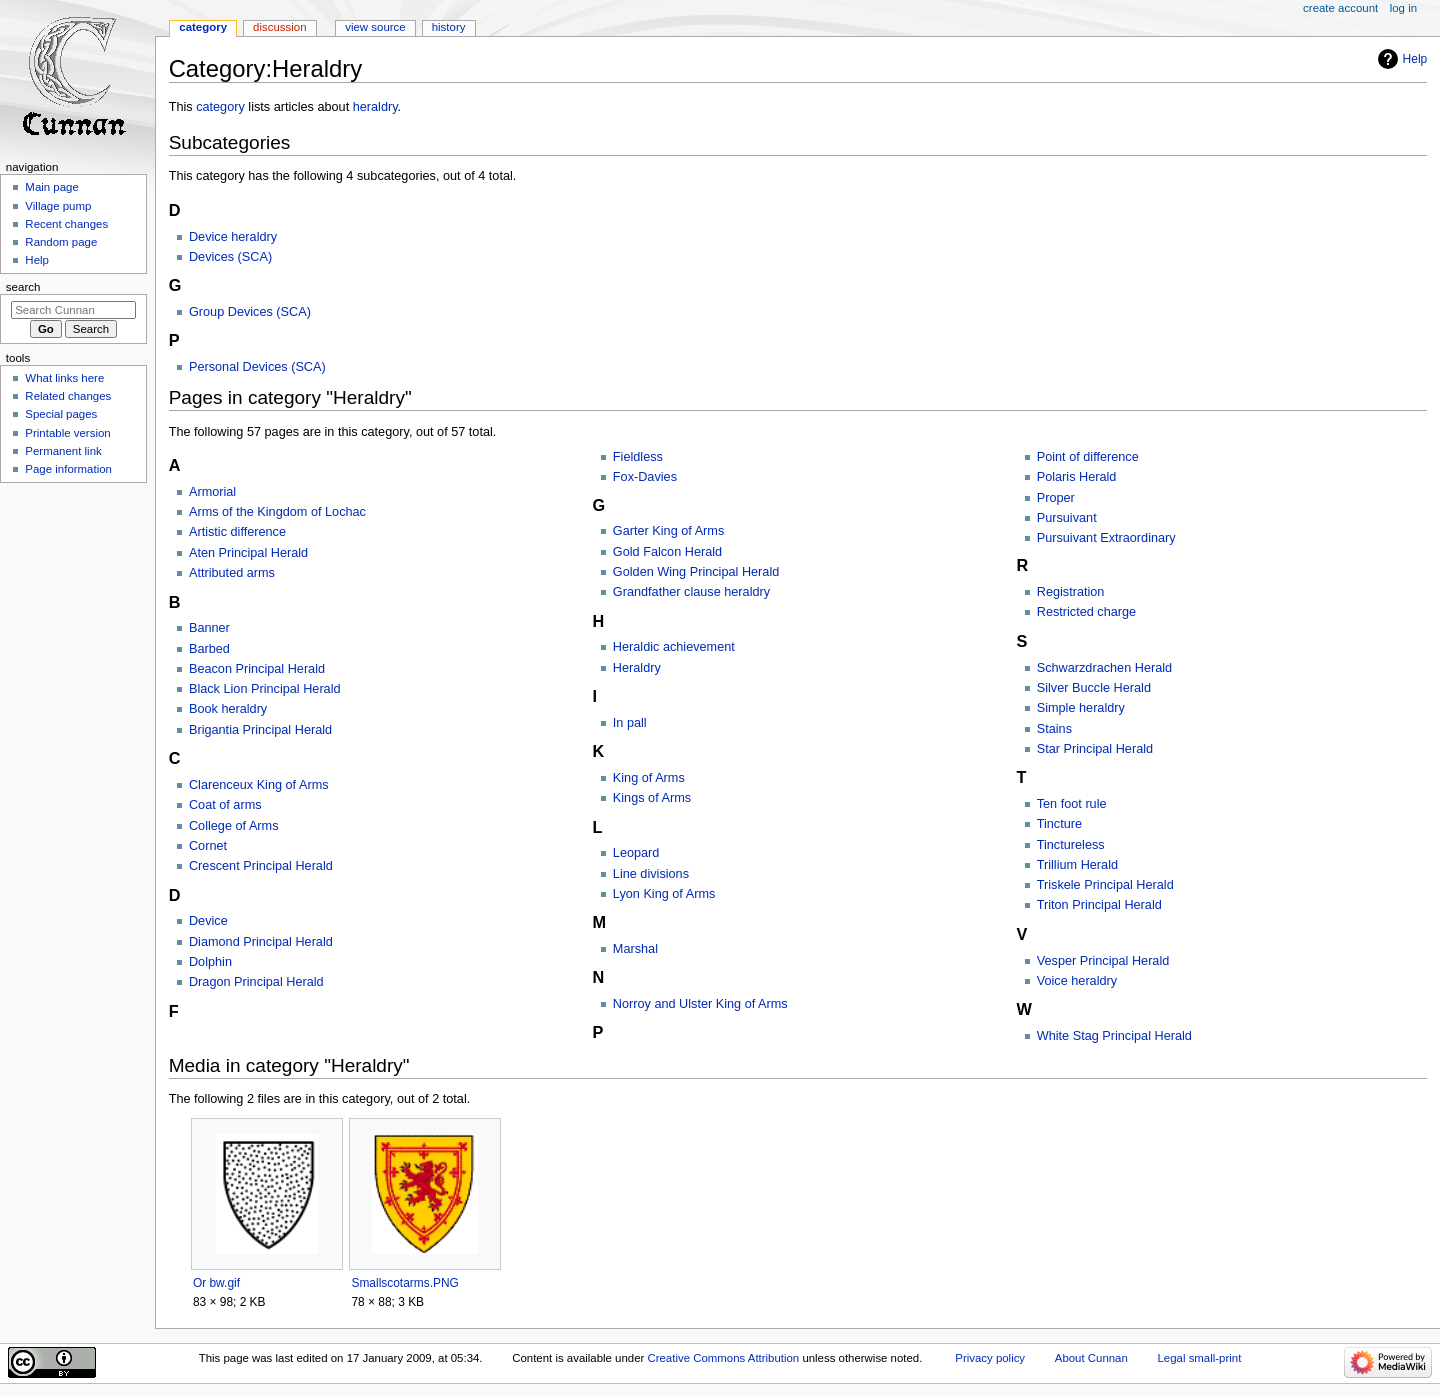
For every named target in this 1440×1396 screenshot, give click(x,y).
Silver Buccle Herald (1094, 688)
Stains (1054, 729)
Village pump (58, 206)
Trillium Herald (1077, 865)
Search (23, 287)
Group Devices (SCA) (250, 312)
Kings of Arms (652, 798)
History (449, 27)
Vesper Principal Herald (1103, 961)
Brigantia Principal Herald (260, 730)
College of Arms (234, 826)
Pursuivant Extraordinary (1106, 538)
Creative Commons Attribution (723, 1358)
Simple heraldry (1081, 708)
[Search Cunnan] (73, 310)
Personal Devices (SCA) (257, 367)
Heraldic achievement (674, 647)
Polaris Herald (1077, 477)
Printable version (67, 433)
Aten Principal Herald (248, 553)
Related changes (68, 396)
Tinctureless (1071, 845)
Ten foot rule (1072, 804)
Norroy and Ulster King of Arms (700, 1004)
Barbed (209, 649)
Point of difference (1088, 457)
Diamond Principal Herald (261, 942)
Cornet (208, 846)
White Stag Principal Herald (1114, 1036)
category (220, 107)
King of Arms (649, 778)
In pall (630, 723)
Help (1415, 59)
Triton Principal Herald (1099, 905)
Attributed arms (232, 573)
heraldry (375, 107)
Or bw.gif (216, 1283)
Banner (209, 628)
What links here (64, 378)
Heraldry (637, 668)
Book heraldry (228, 709)
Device (208, 921)
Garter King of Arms (668, 531)
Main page (52, 187)
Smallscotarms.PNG (404, 1283)
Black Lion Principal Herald (265, 689)
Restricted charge (1086, 612)
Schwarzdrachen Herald (1104, 668)
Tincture (1059, 824)
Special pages (61, 414)
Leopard (636, 853)
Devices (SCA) (230, 257)
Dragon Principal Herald (256, 982)
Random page (61, 242)
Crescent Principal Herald (261, 866)
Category (203, 27)
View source (375, 27)
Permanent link (63, 451)
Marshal (635, 949)
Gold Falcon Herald (667, 552)
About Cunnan (1091, 1358)
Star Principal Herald (1095, 749)
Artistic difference (237, 532)
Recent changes (66, 224)
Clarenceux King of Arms (259, 785)
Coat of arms (225, 805)
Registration (1071, 592)
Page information (68, 469)
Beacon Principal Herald (257, 669)
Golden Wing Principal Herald (696, 572)
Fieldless (638, 457)
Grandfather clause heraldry (691, 592)
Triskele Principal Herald (1105, 885)
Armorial (212, 492)
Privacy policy (990, 1358)
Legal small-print (1200, 1358)
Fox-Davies (645, 477)
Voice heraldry (1077, 981)
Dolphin (210, 962)
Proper (1056, 498)
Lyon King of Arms (664, 894)
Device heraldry (233, 237)
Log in (1403, 8)
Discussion (279, 27)
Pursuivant (1067, 518)
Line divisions (651, 874)
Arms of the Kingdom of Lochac (277, 512)
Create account (1340, 8)
